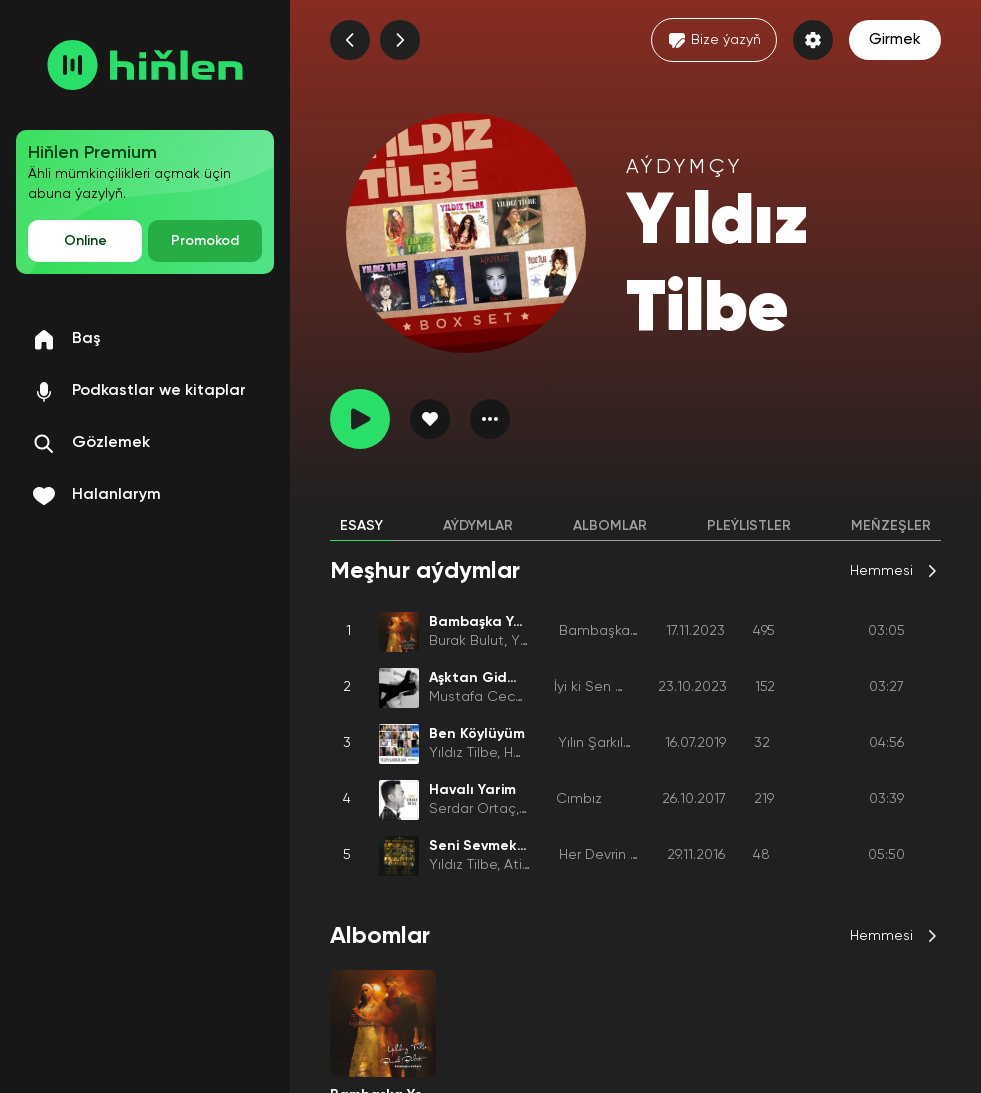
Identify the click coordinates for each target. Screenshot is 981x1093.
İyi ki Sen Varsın (604, 687)
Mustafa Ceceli (479, 697)
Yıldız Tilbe (463, 753)
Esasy (361, 526)
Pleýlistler (749, 526)
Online (85, 241)
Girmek (895, 40)
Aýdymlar (478, 526)
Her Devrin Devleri (617, 855)
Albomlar (610, 526)
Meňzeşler (891, 526)
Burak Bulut (466, 641)
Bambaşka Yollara (619, 631)
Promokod (205, 241)
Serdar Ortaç (472, 809)
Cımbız (579, 799)
